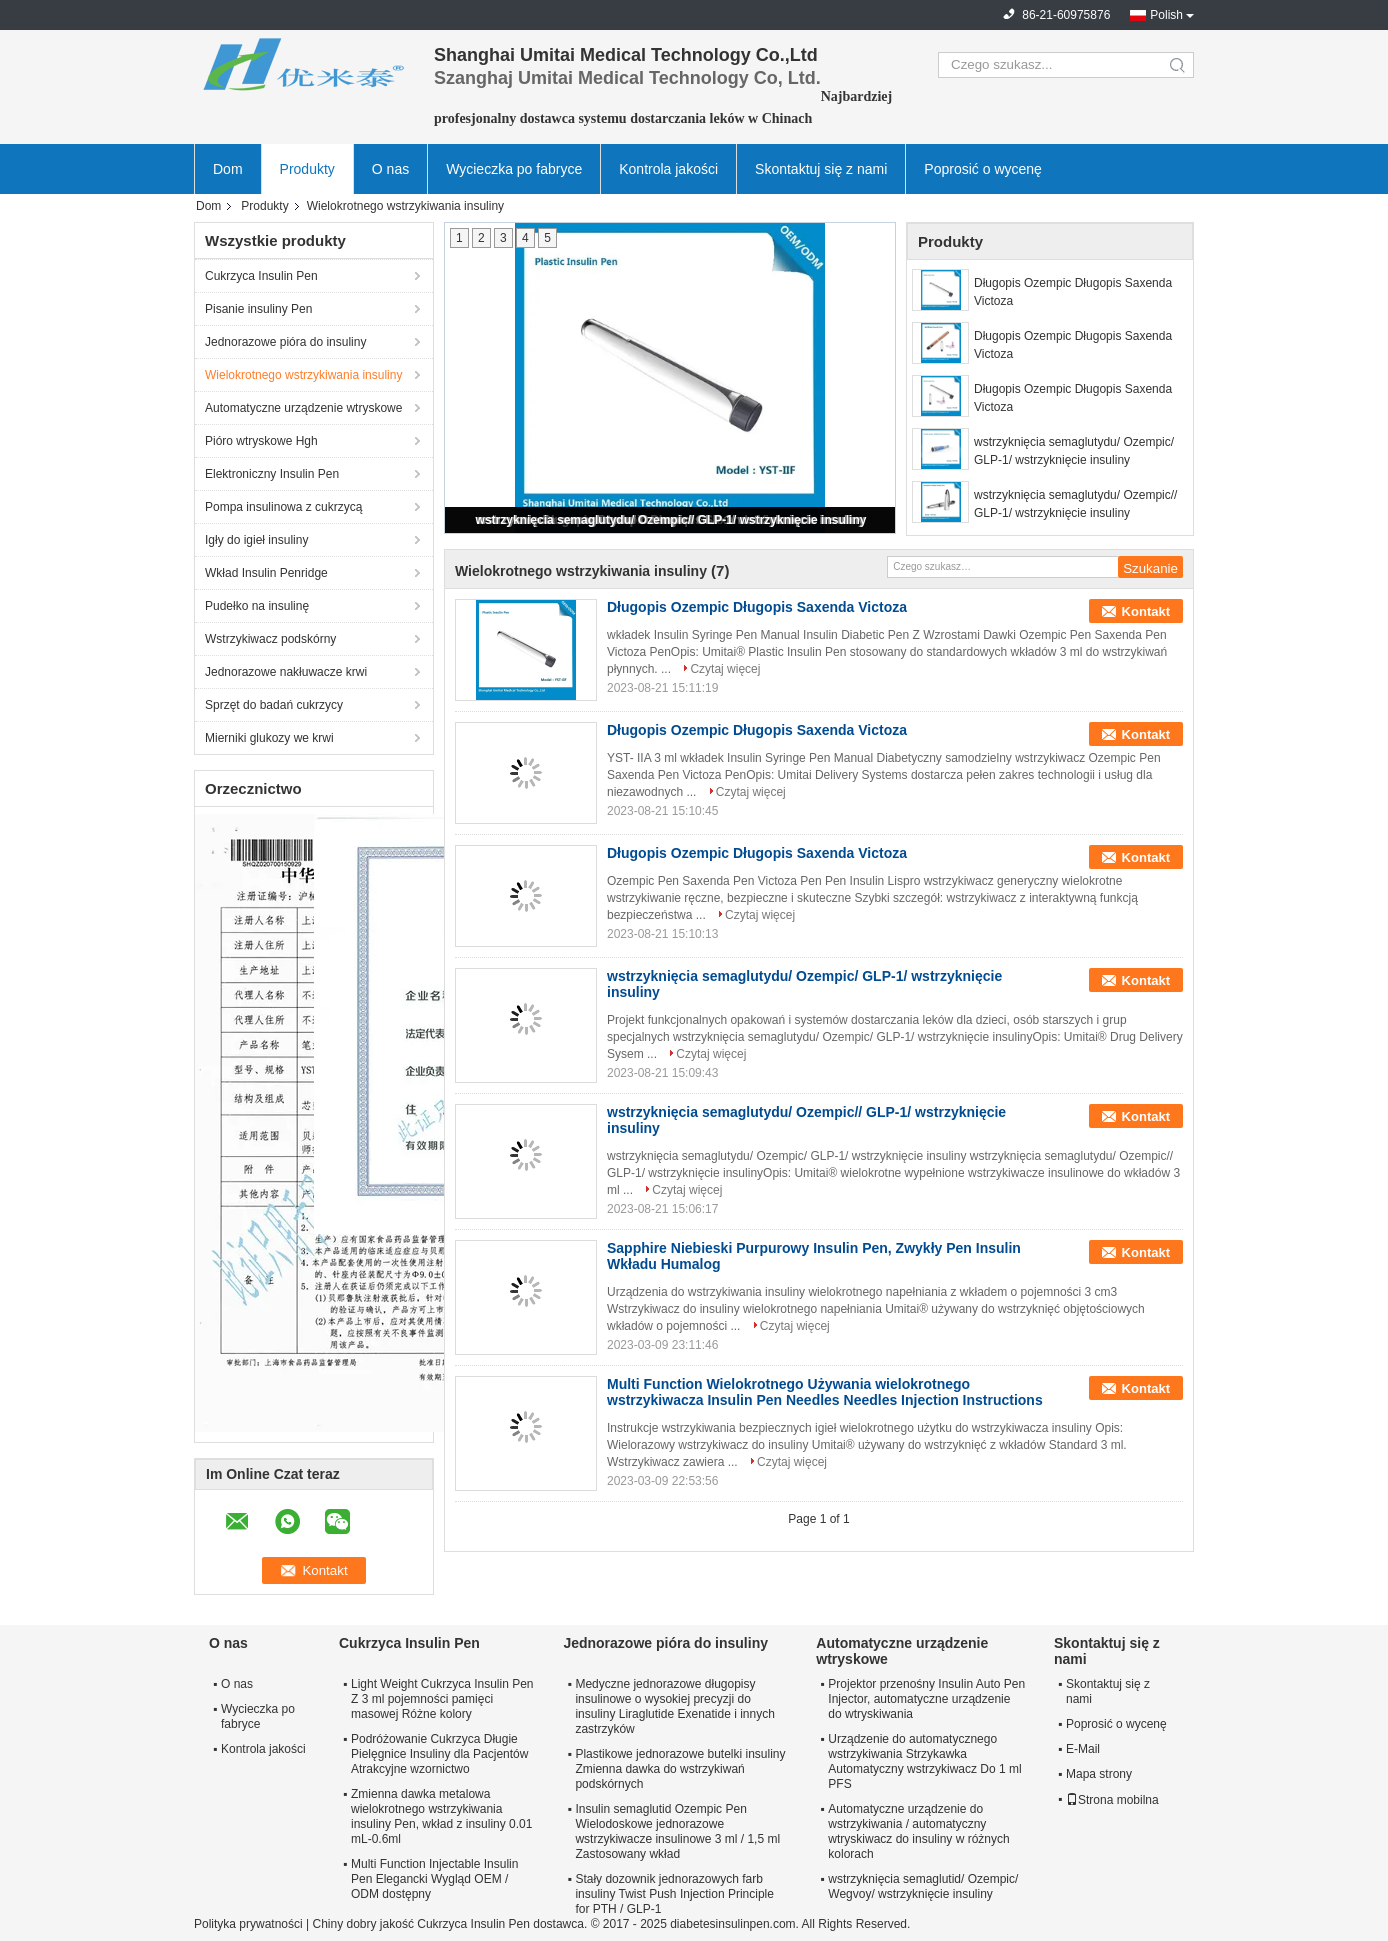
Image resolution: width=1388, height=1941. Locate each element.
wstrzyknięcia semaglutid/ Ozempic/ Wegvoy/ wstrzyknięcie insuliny (923, 1886)
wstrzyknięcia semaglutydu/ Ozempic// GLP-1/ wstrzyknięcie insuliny (671, 520)
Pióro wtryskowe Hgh (261, 441)
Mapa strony (1099, 1774)
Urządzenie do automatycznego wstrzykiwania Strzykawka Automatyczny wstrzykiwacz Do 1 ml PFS (924, 1761)
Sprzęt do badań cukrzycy (274, 705)
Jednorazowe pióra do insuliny (285, 342)
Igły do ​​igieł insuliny (256, 540)
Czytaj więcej (725, 669)
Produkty (307, 169)
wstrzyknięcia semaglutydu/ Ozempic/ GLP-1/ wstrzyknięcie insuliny (1074, 451)
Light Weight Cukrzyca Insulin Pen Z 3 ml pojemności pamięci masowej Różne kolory (442, 1699)
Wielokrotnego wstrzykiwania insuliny (303, 375)
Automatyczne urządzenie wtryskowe (303, 408)
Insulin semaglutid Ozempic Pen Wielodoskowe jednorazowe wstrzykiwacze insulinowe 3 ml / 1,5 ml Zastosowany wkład (677, 1831)
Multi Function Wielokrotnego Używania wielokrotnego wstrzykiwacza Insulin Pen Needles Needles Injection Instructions (825, 1392)
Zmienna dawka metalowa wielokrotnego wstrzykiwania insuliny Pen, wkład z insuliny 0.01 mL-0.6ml (441, 1816)
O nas (390, 169)
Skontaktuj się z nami (821, 169)
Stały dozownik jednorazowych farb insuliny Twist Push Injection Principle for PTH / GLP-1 (674, 1894)
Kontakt (1146, 611)
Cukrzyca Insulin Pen (261, 276)
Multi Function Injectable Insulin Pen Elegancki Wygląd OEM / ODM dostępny (434, 1879)
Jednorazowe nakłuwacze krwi (286, 672)
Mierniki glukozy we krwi (269, 738)
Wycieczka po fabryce (514, 169)
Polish (1166, 15)
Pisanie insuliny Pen (258, 309)
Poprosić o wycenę (983, 169)
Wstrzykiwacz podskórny (270, 639)
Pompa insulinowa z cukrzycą (283, 507)
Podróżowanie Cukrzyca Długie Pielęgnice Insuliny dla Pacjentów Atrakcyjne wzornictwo (439, 1754)
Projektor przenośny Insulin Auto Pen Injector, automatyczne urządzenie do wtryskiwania (926, 1699)
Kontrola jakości (668, 169)
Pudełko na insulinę (257, 606)
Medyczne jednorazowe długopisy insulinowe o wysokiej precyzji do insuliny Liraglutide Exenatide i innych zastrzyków (674, 1706)
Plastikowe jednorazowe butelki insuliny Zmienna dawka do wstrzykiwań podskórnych (680, 1769)
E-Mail (1083, 1749)
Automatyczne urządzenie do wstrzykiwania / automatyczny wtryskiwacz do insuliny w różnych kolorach (918, 1831)
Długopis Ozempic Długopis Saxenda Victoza (1073, 292)
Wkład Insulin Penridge (266, 573)
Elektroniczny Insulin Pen (272, 474)
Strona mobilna (1112, 1800)
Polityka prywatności (248, 1924)
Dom (228, 169)
